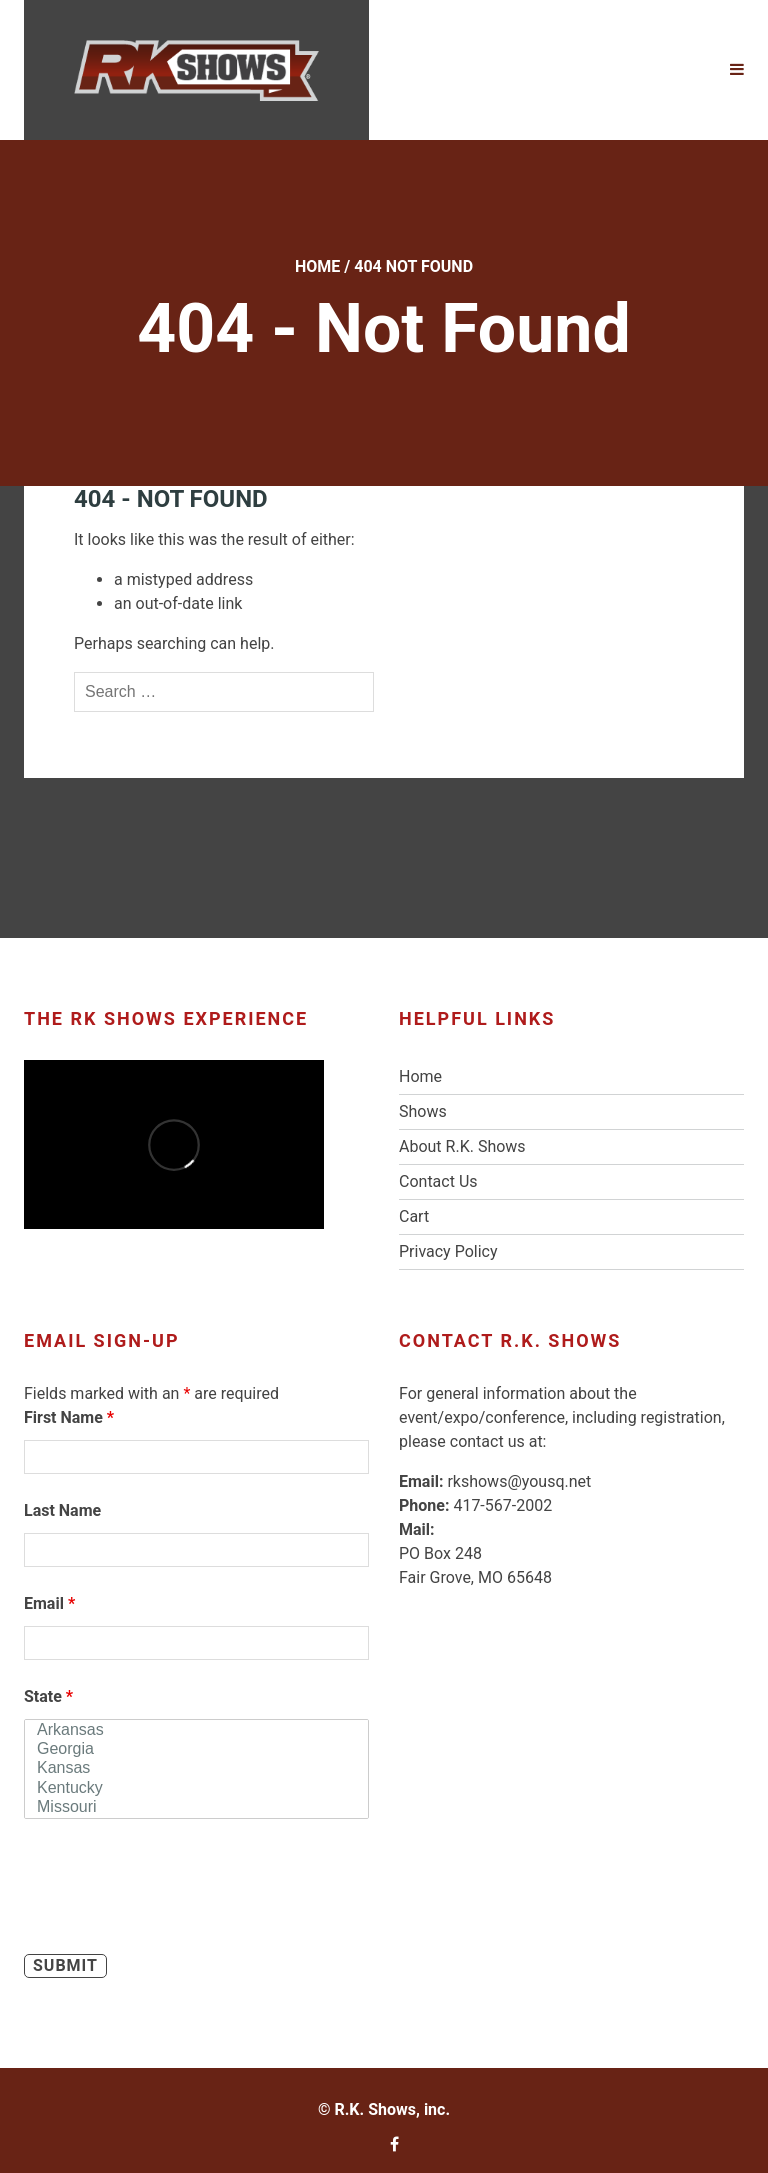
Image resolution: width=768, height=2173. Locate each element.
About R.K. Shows (462, 1146)
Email (49, 1603)
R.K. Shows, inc (389, 2109)
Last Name (62, 1510)
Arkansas (196, 1730)
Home (317, 266)
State (48, 1696)
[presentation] (176, 1890)
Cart (414, 1216)
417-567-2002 (502, 1505)
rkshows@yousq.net (519, 1481)
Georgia (196, 1749)
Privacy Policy (448, 1251)
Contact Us (438, 1181)
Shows (423, 1111)
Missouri (196, 1807)
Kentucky (196, 1788)
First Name (69, 1417)
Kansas (196, 1768)
